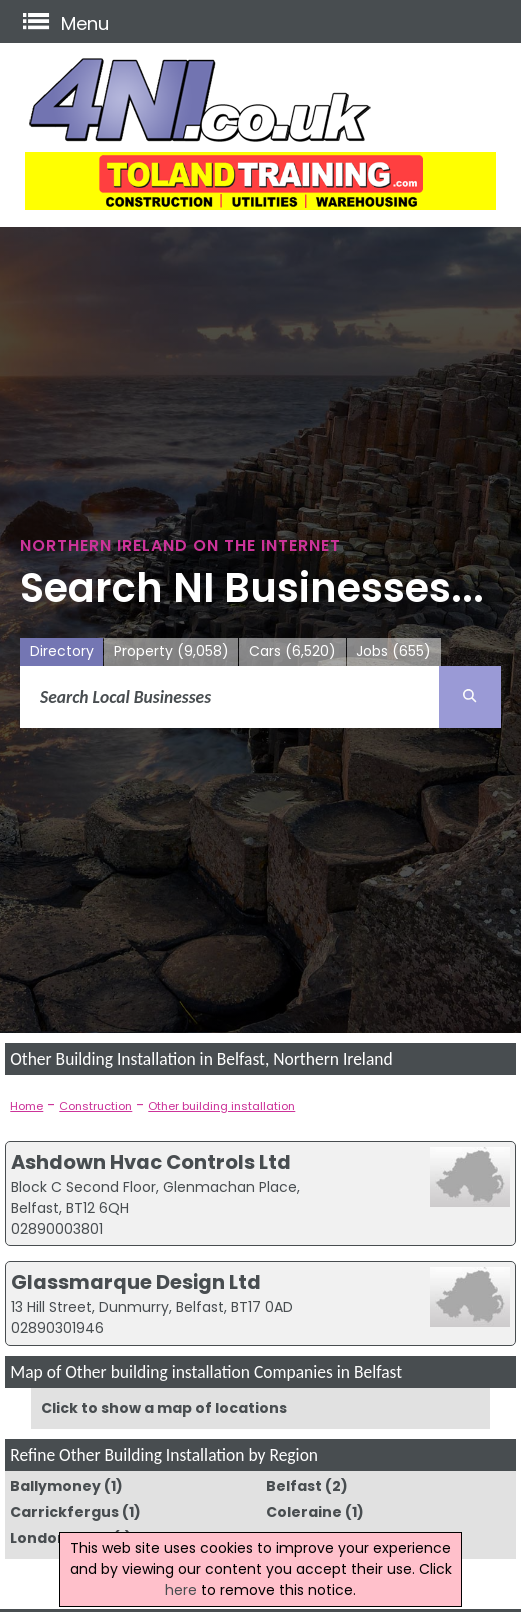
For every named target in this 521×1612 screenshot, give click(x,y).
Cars (292, 651)
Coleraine (304, 1512)
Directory (62, 651)
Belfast (294, 1486)
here (181, 1590)
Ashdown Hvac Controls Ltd (151, 1162)
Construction (95, 1106)
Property (171, 651)
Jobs (393, 651)
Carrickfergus (64, 1512)
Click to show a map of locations (164, 1408)
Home (26, 1106)
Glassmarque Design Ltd (136, 1282)
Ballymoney (55, 1486)
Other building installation (221, 1106)
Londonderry (60, 1538)
